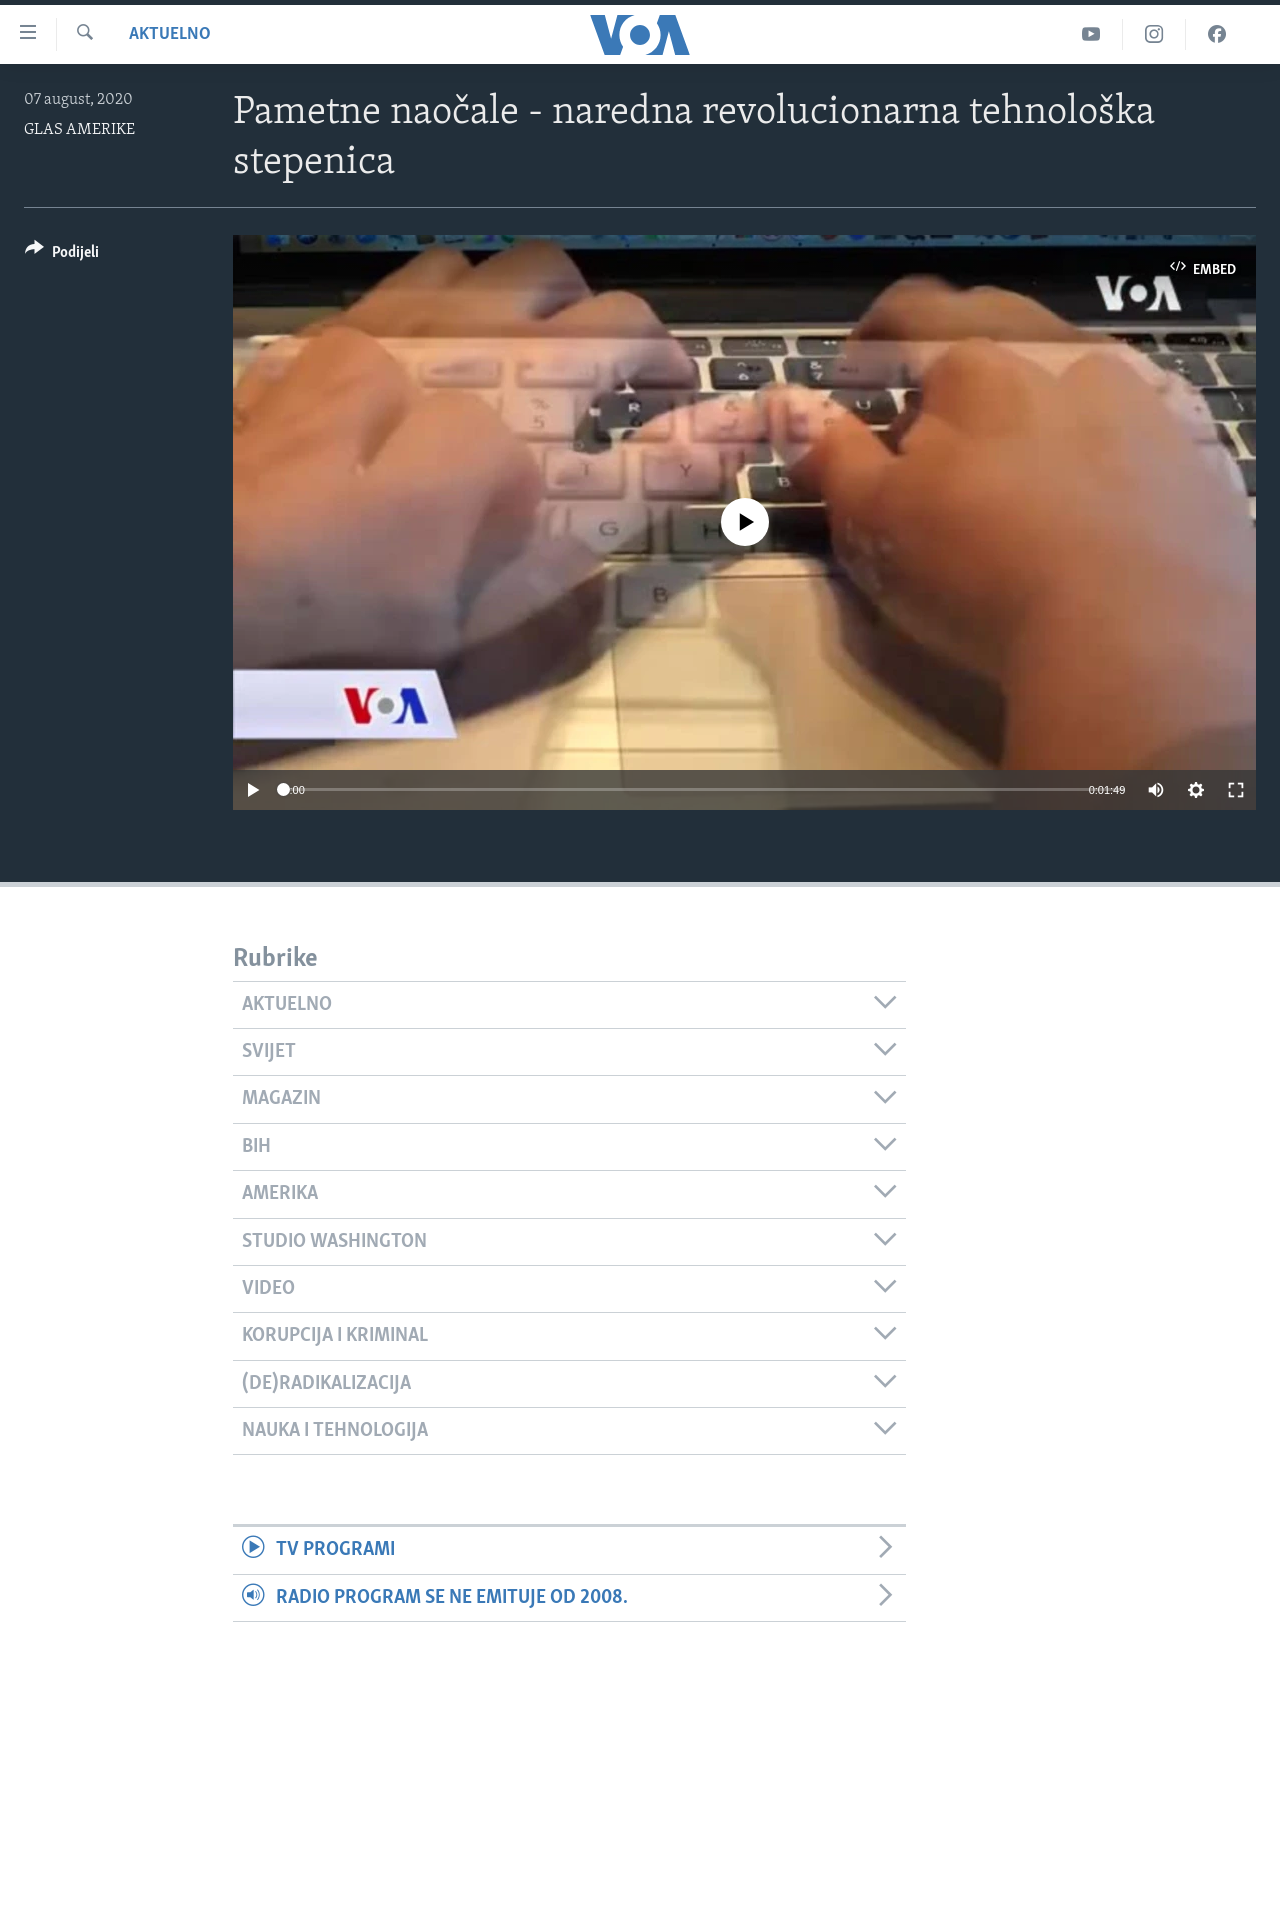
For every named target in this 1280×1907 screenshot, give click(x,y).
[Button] (62, 255)
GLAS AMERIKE (79, 130)
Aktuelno (170, 34)
